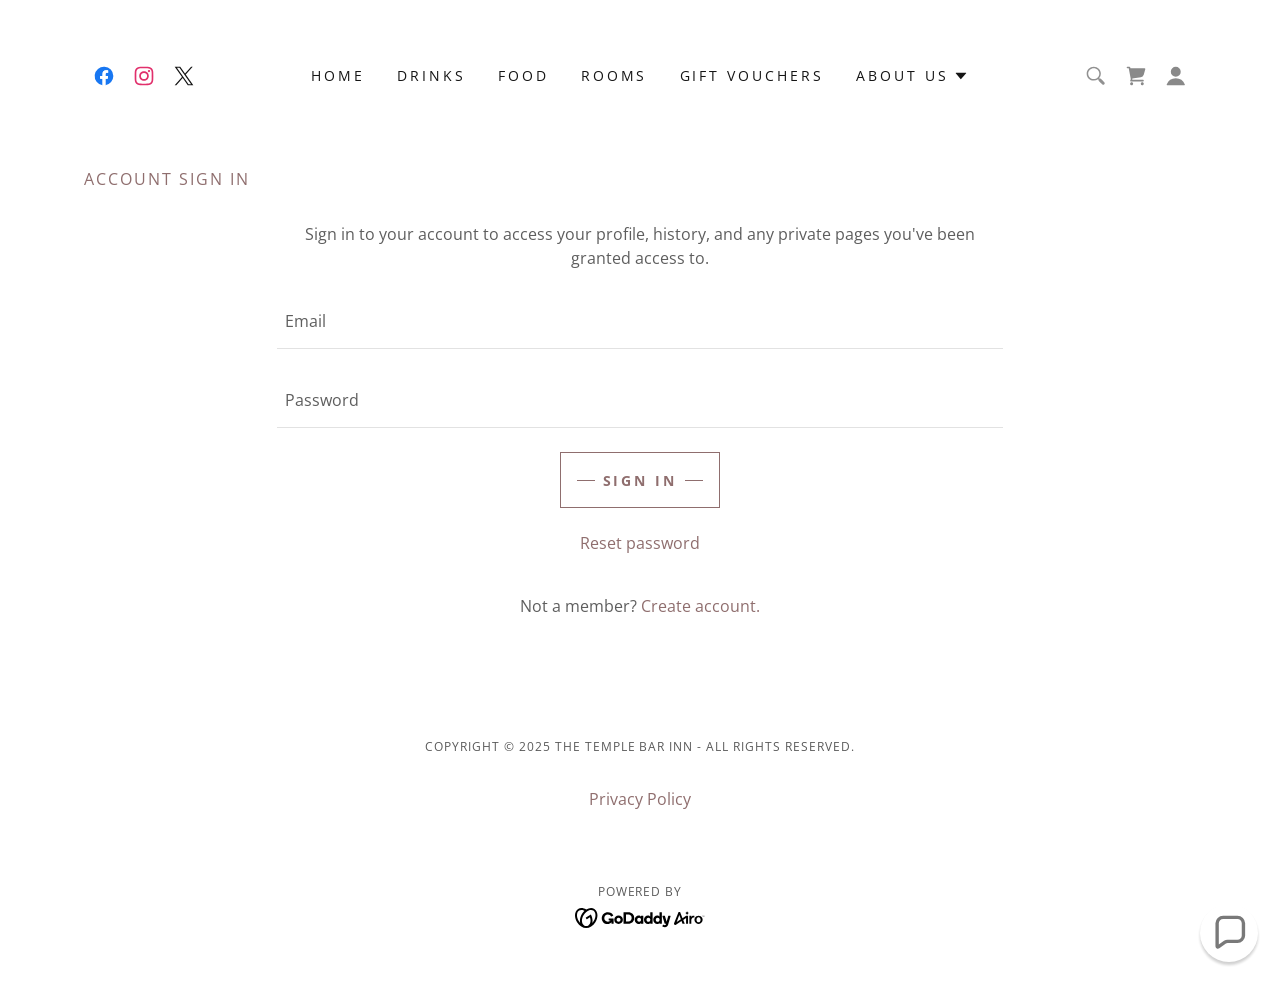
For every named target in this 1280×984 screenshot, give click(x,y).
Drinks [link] (431, 75)
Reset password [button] (640, 543)
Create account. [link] (700, 606)
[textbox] (639, 321)
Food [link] (523, 75)
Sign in (640, 480)
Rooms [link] (614, 75)
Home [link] (338, 75)
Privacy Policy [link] (640, 799)
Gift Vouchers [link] (752, 75)
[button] (912, 76)
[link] (104, 76)
